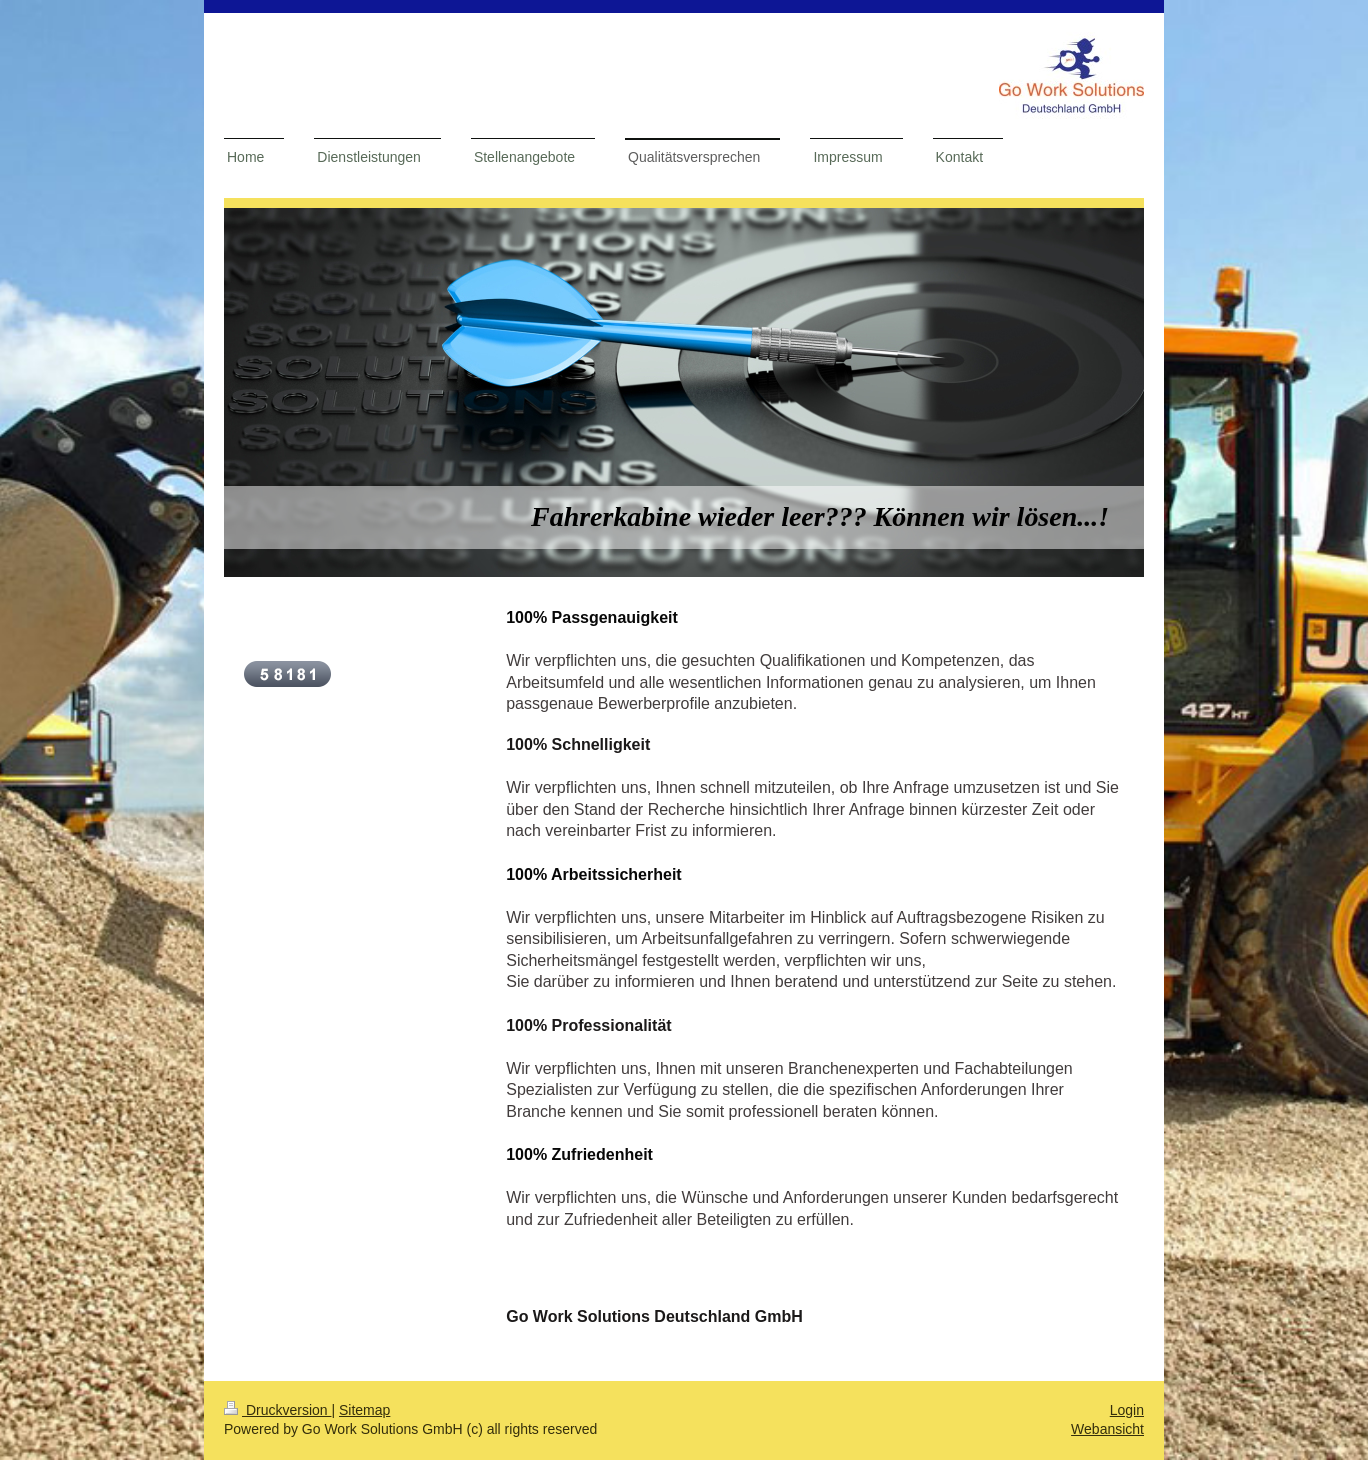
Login (1127, 1410)
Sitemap (364, 1410)
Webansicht (1107, 1429)
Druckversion (277, 1410)
